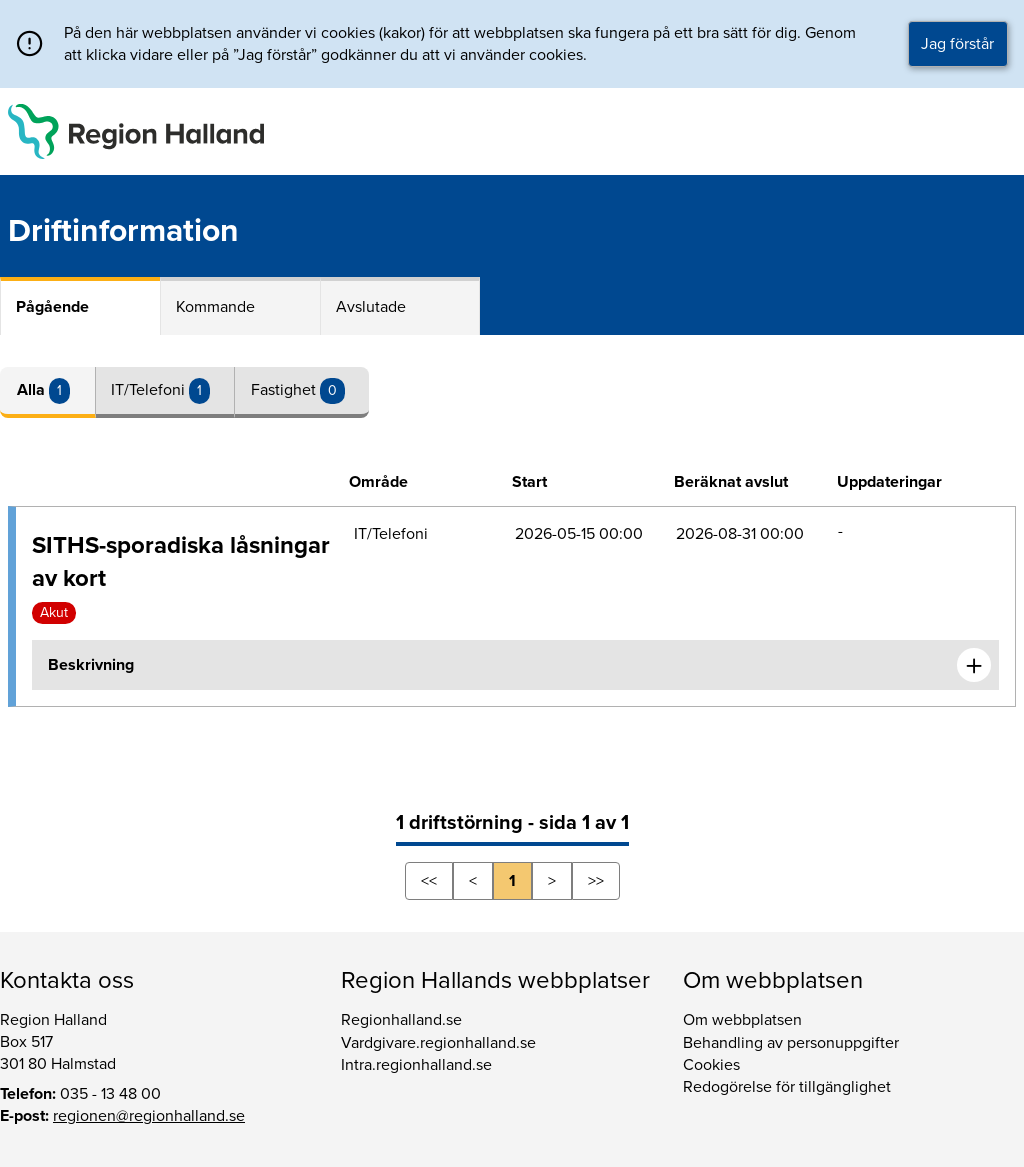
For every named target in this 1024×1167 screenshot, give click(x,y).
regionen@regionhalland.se (149, 1116)
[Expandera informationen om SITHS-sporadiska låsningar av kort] (974, 665)
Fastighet (285, 390)
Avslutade (371, 307)
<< (429, 881)
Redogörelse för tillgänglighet (787, 1087)
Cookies (711, 1065)
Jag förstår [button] (957, 44)
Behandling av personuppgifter (791, 1043)
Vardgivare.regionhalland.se (438, 1043)
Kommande (215, 307)
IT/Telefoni (150, 390)
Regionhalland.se (401, 1020)
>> (596, 881)
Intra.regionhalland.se (416, 1065)
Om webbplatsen (742, 1020)
